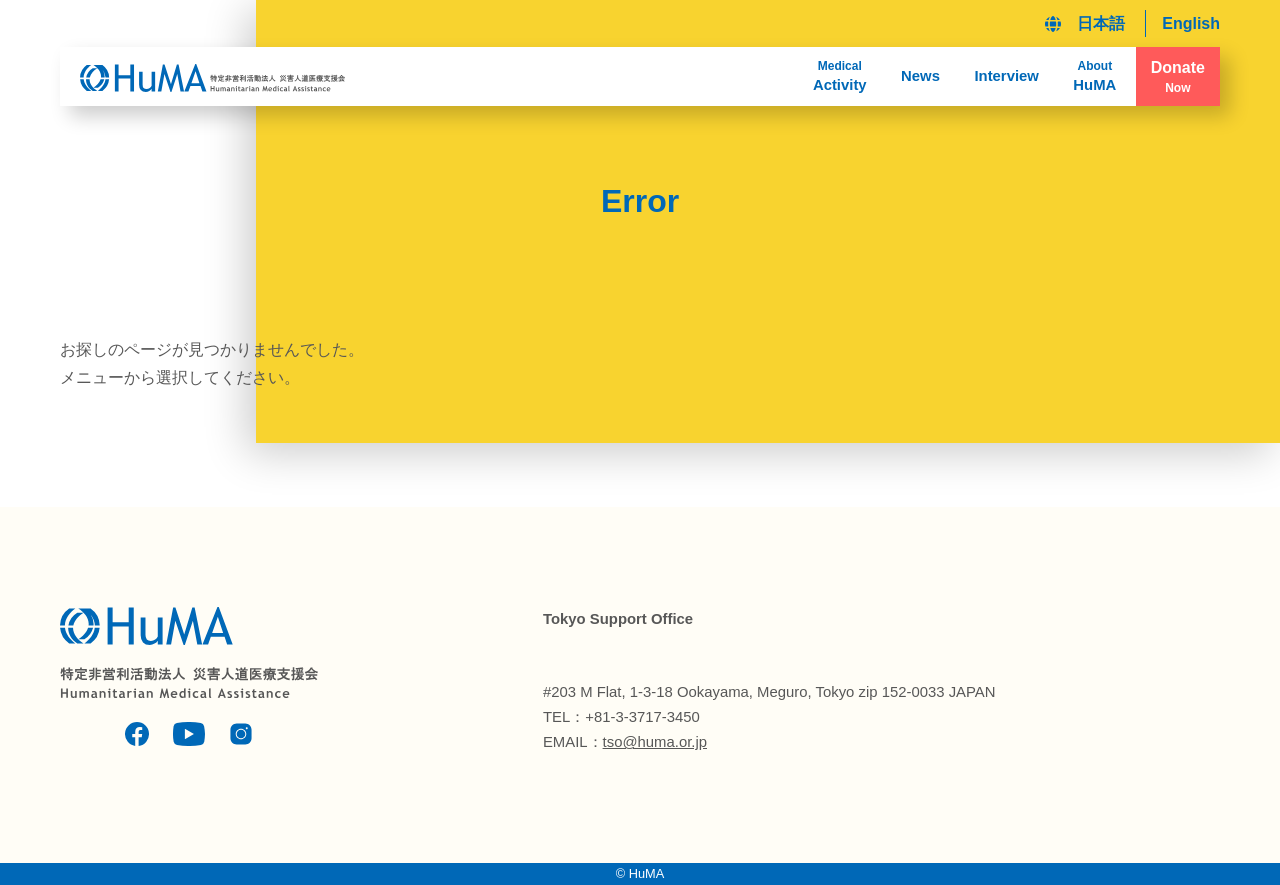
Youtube (189, 734)
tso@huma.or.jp (655, 742)
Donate (1178, 77)
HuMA (1094, 75)
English (1191, 23)
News (920, 76)
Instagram (241, 734)
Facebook (137, 734)
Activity (840, 75)
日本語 (1101, 23)
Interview (1006, 76)
